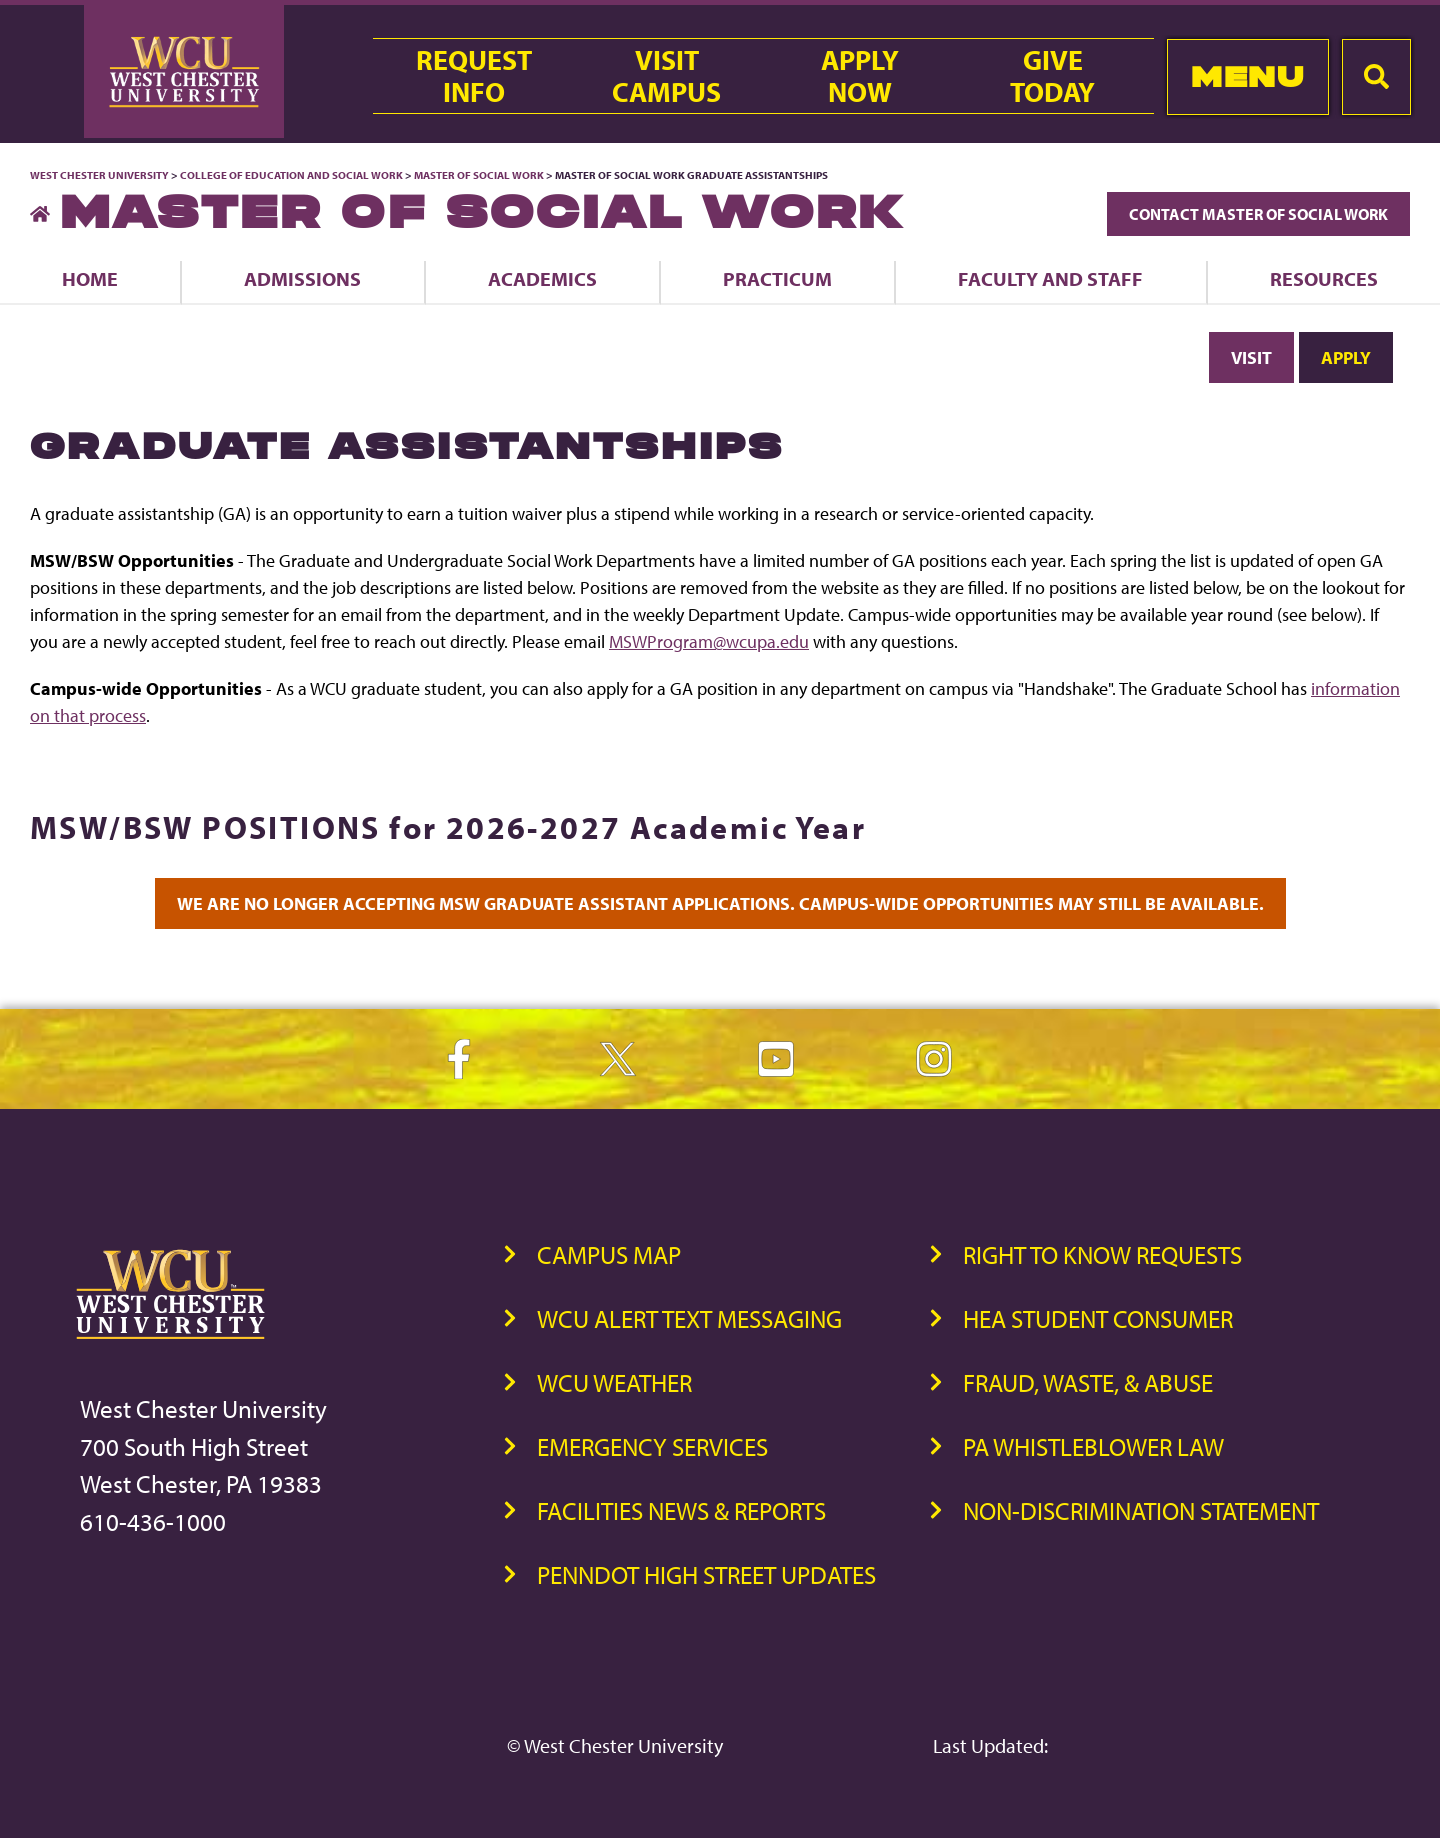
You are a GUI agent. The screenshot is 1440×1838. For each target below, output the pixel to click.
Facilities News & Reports (681, 1510)
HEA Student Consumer (1098, 1318)
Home (90, 278)
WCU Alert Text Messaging (689, 1318)
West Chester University (99, 175)
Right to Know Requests (1102, 1254)
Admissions (302, 278)
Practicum (777, 278)
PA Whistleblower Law (1093, 1446)
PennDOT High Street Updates (706, 1574)
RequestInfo (474, 76)
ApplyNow (860, 76)
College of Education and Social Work (291, 175)
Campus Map (609, 1254)
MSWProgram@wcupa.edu (709, 641)
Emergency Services (652, 1446)
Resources (1324, 278)
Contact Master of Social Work (1258, 214)
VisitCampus (666, 76)
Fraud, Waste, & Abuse (1088, 1382)
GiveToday (1052, 76)
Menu (1247, 76)
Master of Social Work (479, 175)
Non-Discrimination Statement (1141, 1510)
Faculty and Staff (1050, 278)
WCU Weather (614, 1382)
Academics (542, 278)
